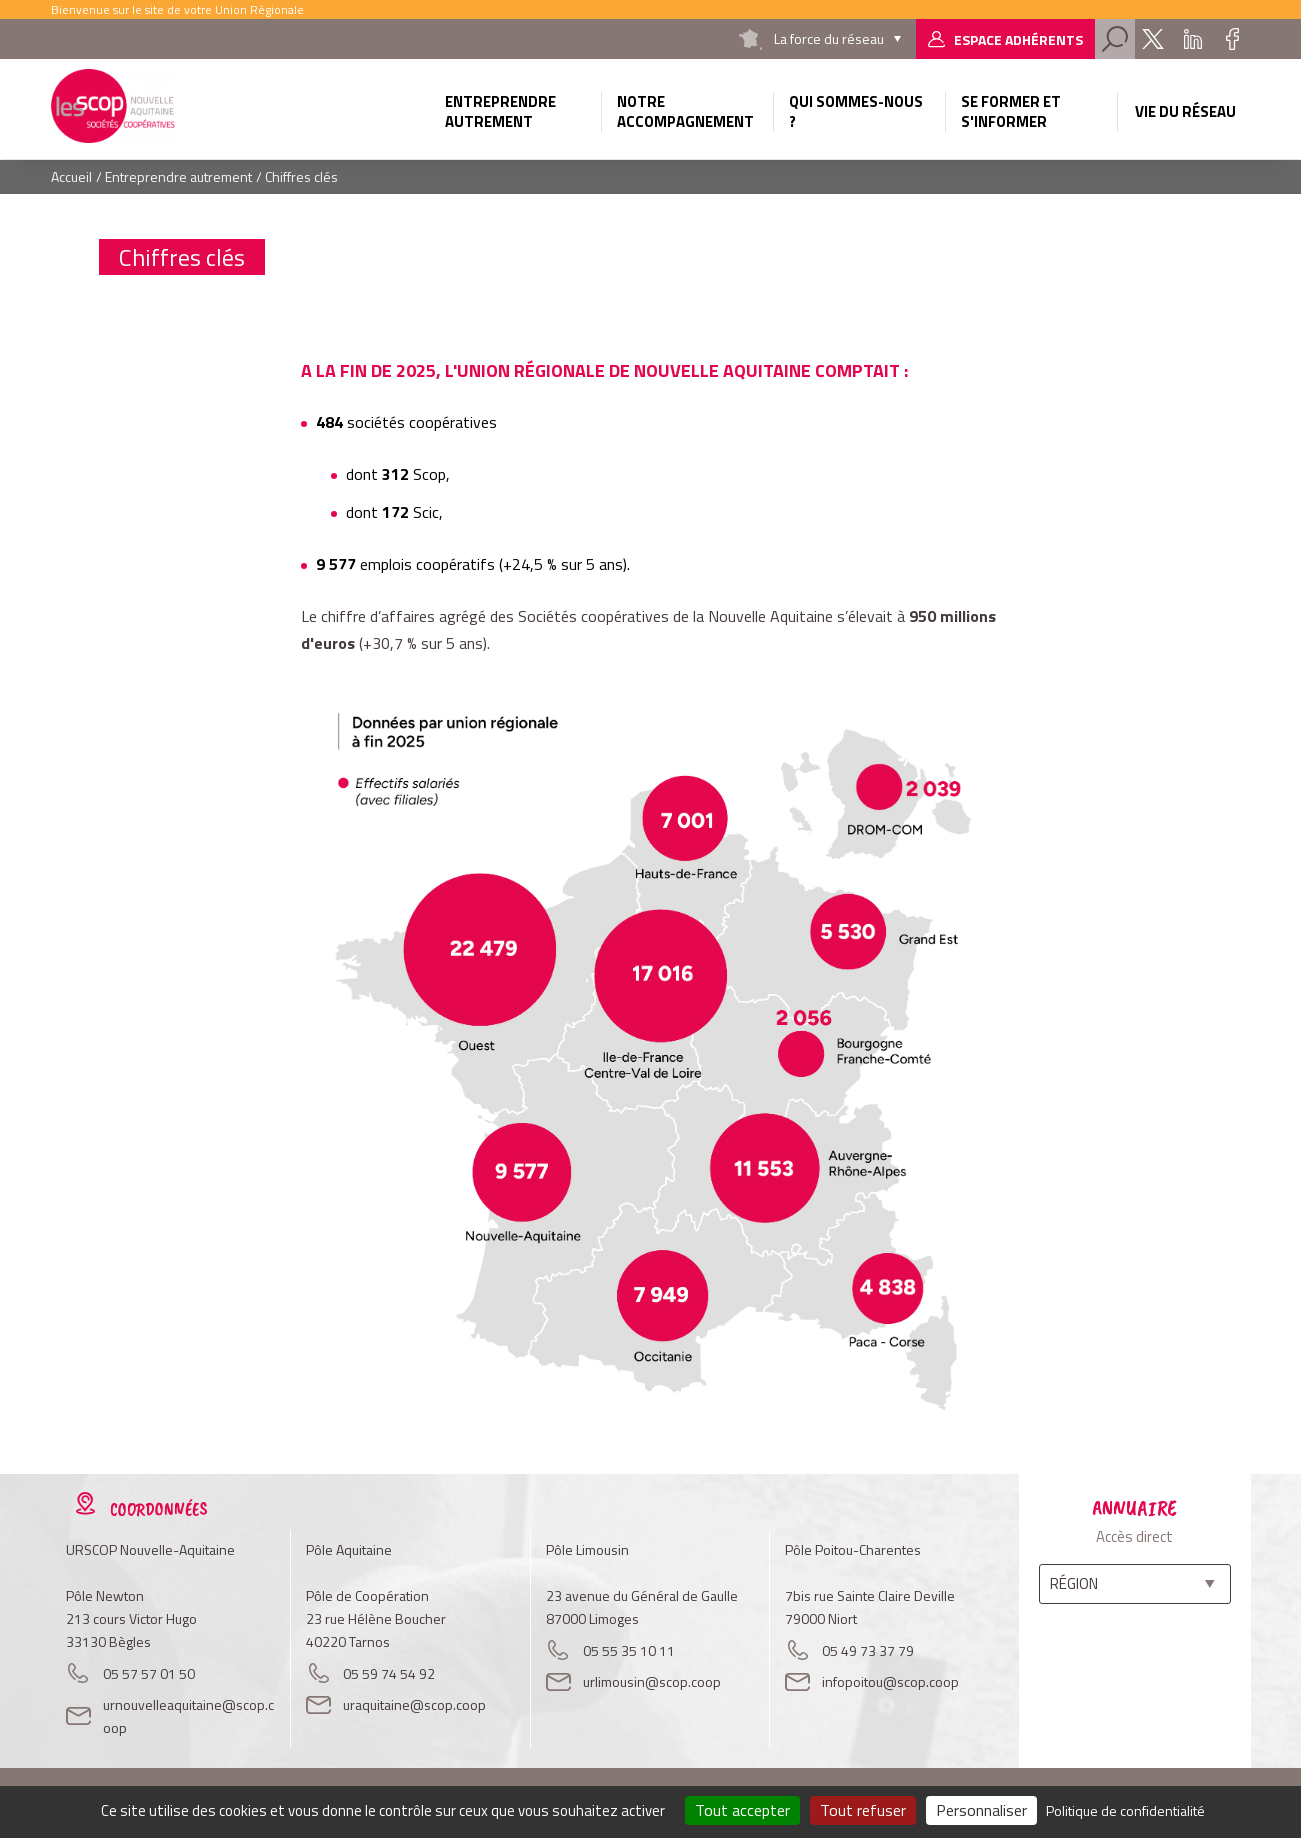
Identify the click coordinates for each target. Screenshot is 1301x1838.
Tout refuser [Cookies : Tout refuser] (863, 1810)
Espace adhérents (1018, 39)
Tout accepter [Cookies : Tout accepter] (742, 1810)
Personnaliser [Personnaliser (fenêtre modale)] (981, 1810)
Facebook (1233, 39)
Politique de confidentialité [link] (1125, 1810)
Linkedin (1193, 39)
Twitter (1153, 39)
